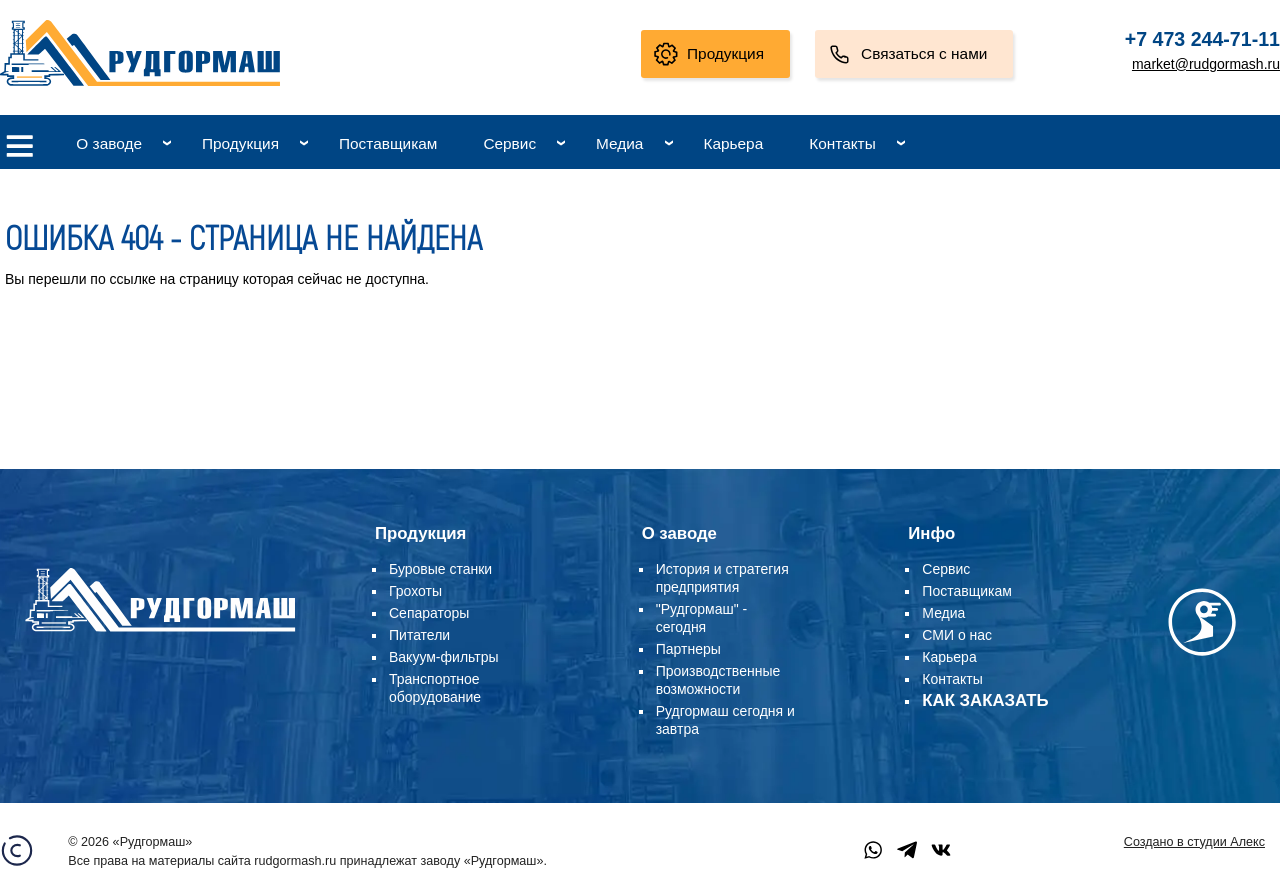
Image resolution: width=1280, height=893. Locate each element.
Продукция (725, 53)
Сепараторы (429, 613)
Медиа (619, 143)
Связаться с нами (924, 53)
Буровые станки (440, 569)
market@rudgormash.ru (1206, 64)
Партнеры (688, 649)
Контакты (842, 143)
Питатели (419, 635)
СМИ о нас (957, 635)
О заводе (109, 143)
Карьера (733, 143)
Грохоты (415, 591)
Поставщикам (388, 143)
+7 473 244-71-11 (1202, 39)
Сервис (509, 143)
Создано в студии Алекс (1194, 842)
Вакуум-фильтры (444, 657)
